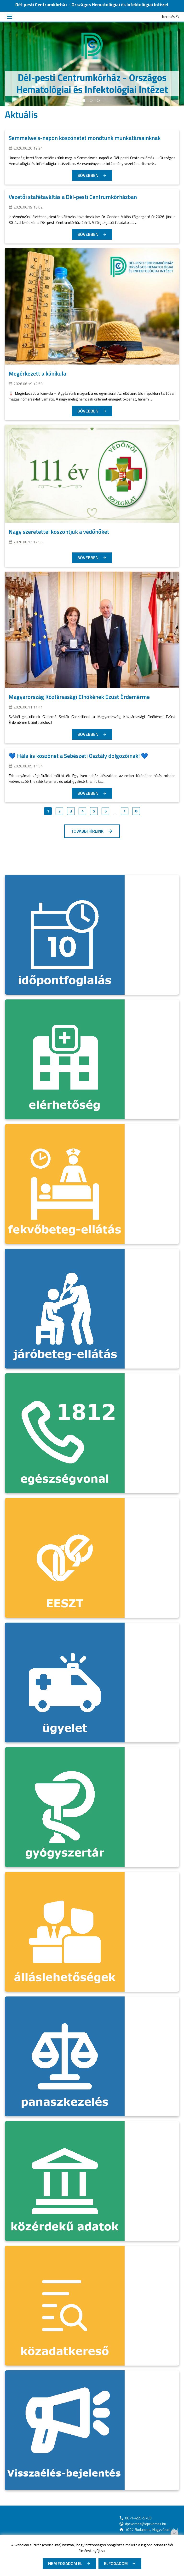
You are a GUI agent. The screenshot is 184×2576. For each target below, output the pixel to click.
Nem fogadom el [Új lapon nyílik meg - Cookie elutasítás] (65, 2563)
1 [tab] (83, 100)
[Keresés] (170, 16)
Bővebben (87, 175)
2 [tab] (91, 100)
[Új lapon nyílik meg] (135, 2518)
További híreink (87, 831)
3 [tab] (98, 100)
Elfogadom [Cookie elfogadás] (116, 2563)
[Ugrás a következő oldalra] (124, 811)
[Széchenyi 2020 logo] (174, 2533)
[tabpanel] (92, 64)
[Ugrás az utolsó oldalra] (136, 811)
